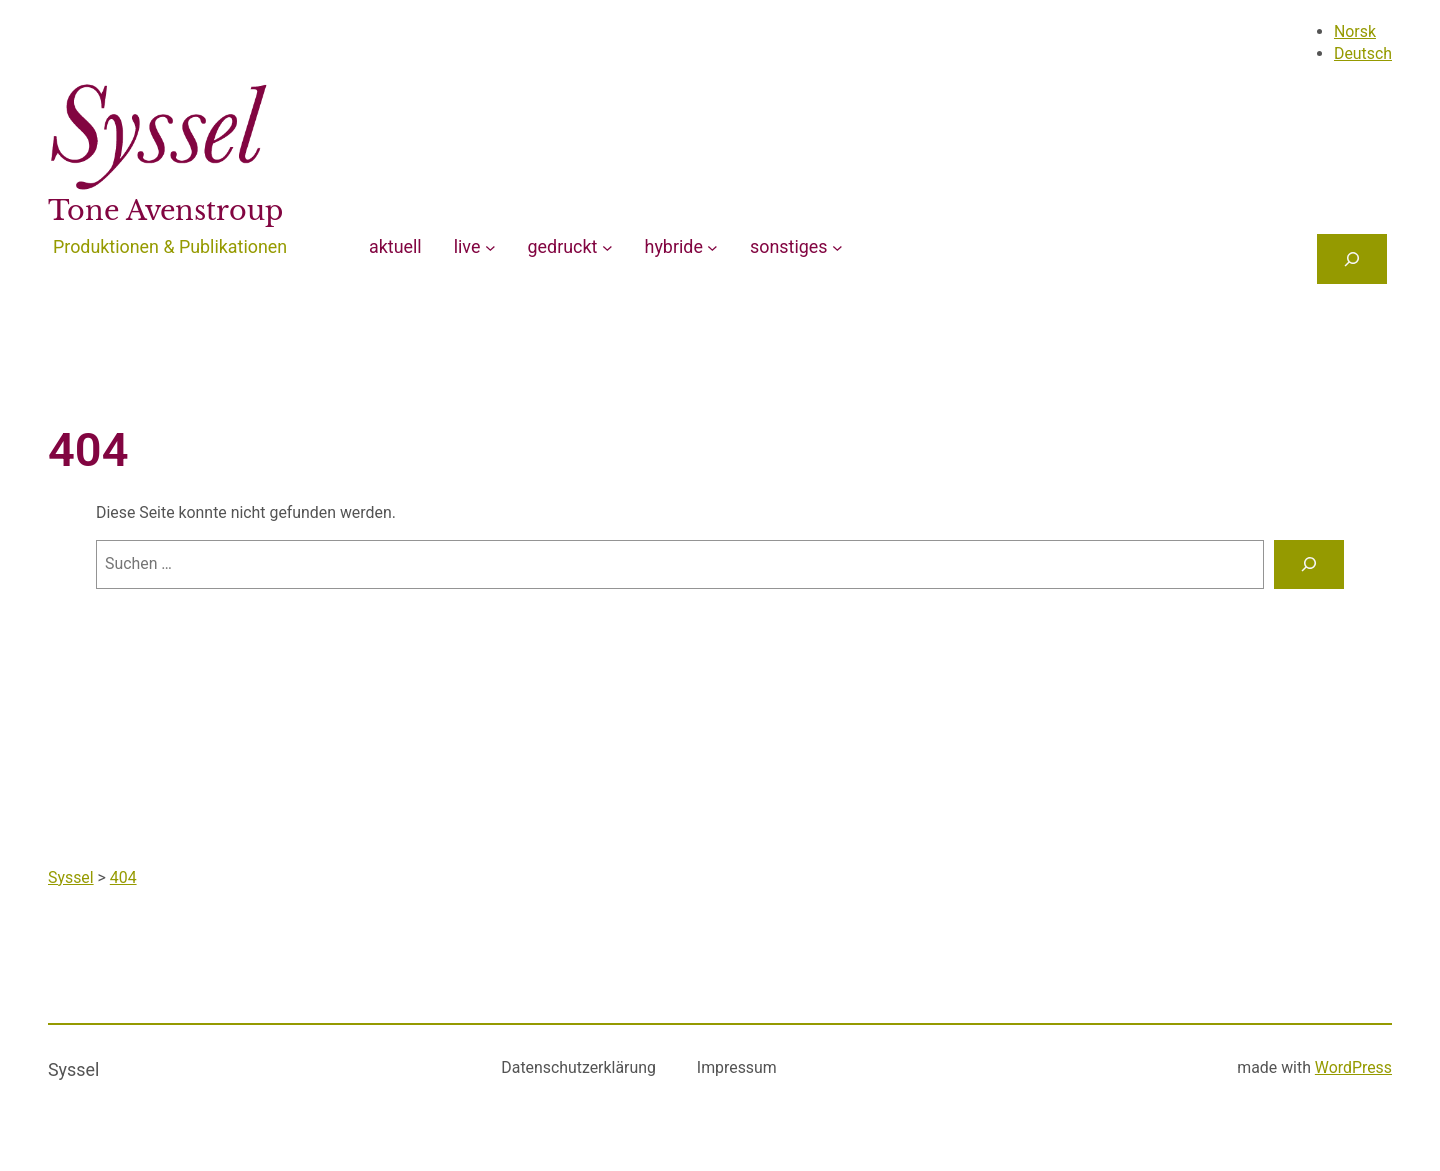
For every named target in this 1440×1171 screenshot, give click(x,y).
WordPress (1353, 1067)
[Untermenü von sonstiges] (837, 247)
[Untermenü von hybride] (712, 247)
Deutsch (1363, 53)
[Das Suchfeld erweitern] (1352, 258)
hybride (674, 246)
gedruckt (563, 246)
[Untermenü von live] (490, 247)
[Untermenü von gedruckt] (607, 247)
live (467, 246)
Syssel (73, 1069)
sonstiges (788, 246)
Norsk (1355, 31)
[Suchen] (1309, 564)
